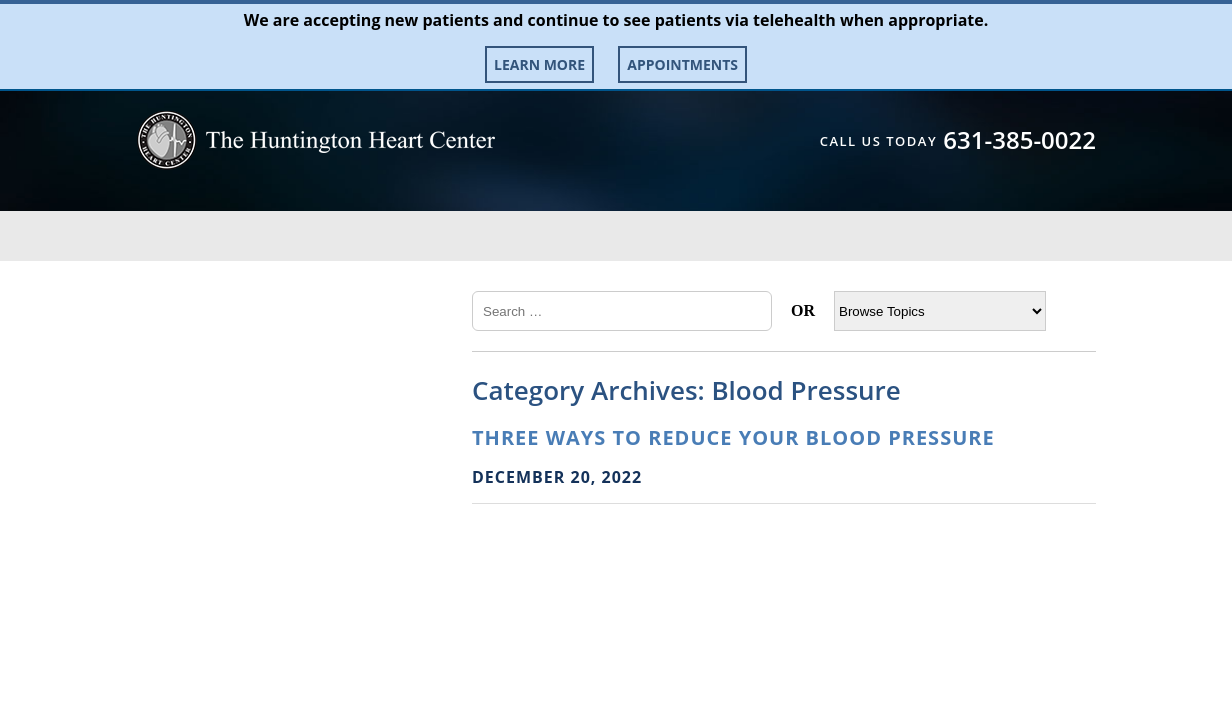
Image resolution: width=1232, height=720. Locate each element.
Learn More (539, 64)
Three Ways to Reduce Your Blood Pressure (733, 437)
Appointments (682, 64)
